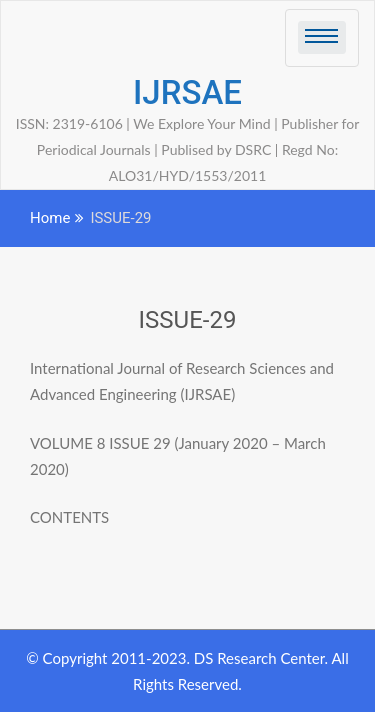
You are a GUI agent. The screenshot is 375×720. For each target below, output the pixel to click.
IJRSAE (187, 93)
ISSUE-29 (188, 320)
